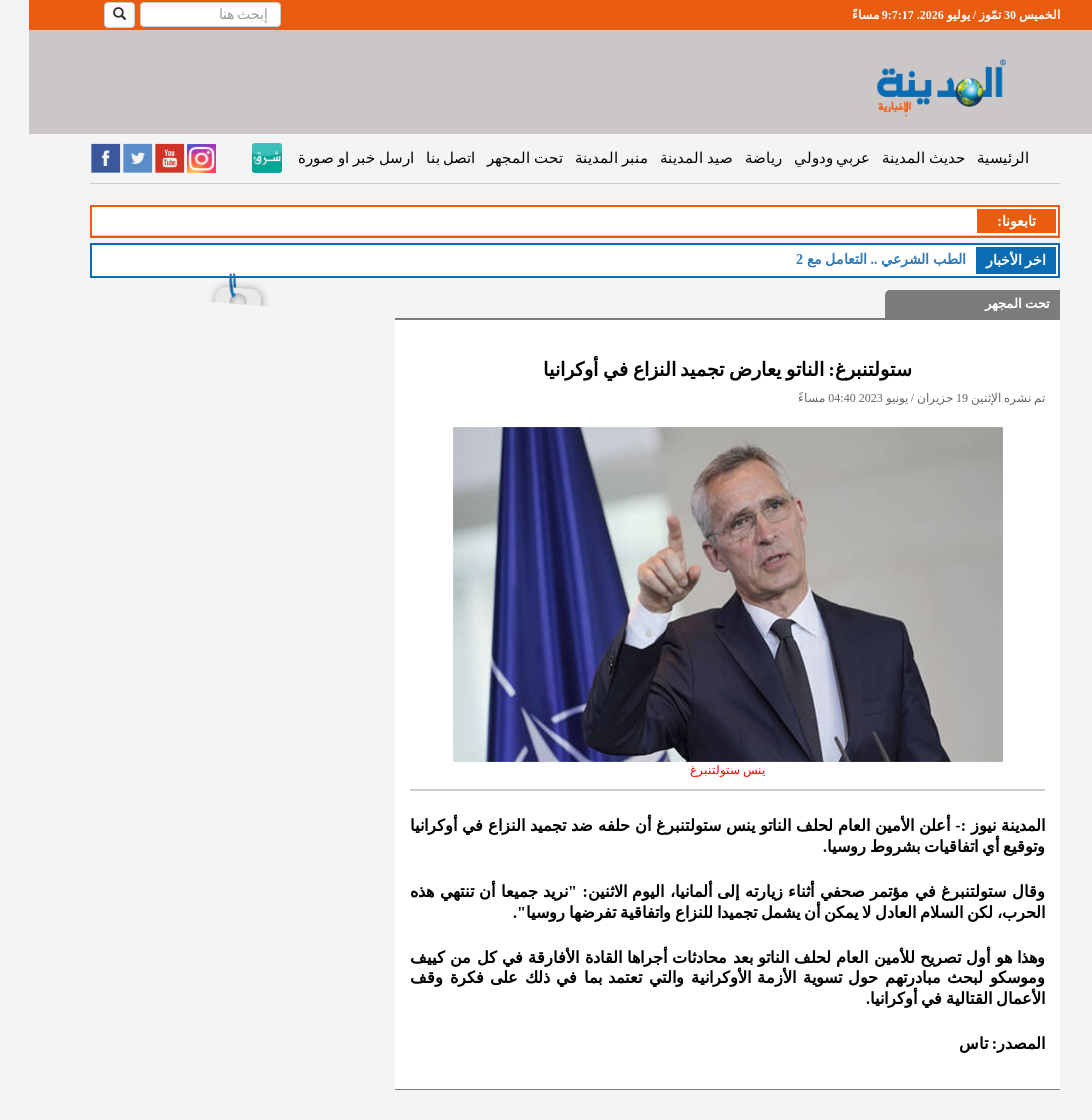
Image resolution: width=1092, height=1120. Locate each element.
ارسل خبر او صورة (326, 158)
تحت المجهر (496, 158)
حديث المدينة (894, 158)
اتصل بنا (422, 158)
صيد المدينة (667, 158)
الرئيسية (974, 158)
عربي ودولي (803, 158)
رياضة (734, 158)
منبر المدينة (582, 158)
